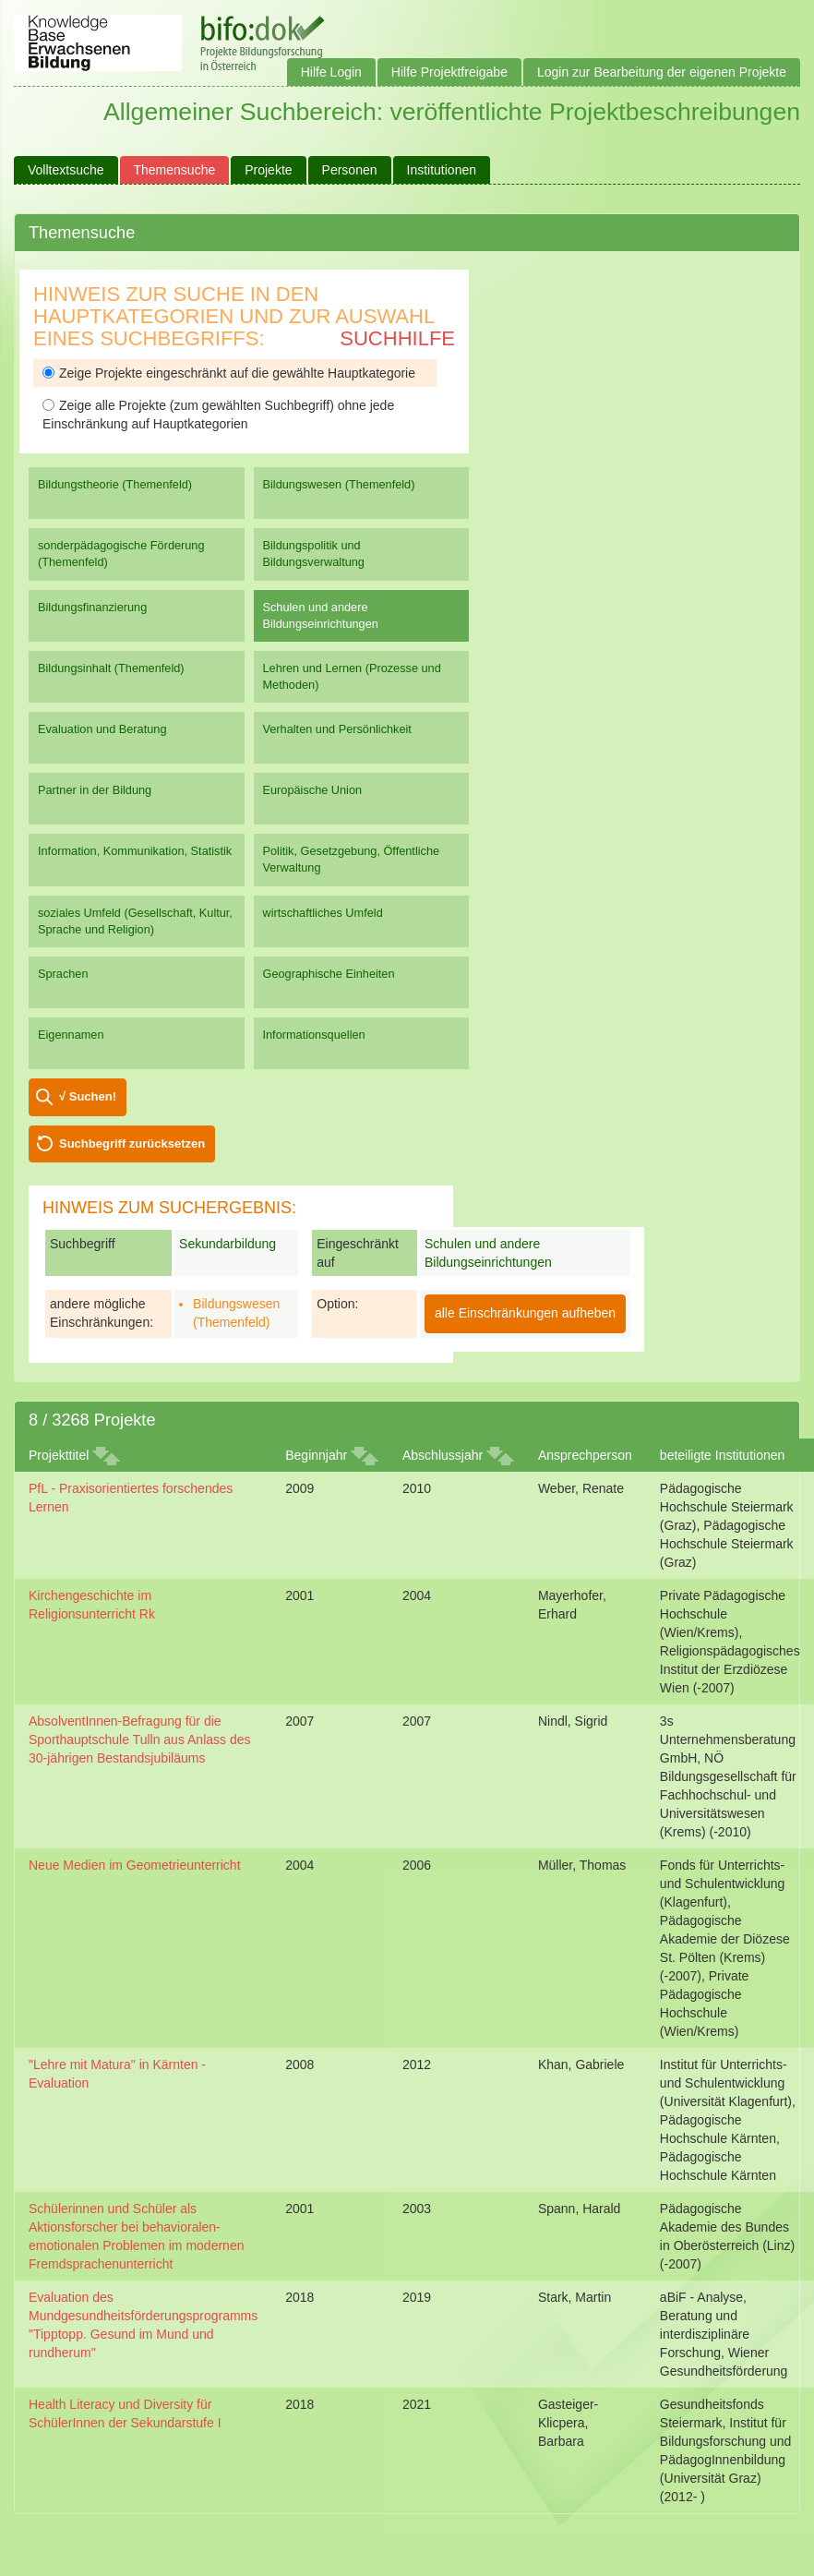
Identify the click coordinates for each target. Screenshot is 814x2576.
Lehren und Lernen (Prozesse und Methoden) (352, 676)
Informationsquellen (314, 1034)
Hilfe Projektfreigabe (449, 72)
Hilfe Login (331, 72)
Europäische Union (313, 790)
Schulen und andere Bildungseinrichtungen (320, 615)
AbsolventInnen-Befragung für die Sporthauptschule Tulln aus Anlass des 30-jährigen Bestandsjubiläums (140, 1739)
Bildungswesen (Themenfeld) (339, 484)
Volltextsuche (66, 170)
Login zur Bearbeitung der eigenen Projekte (661, 72)
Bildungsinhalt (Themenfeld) (111, 668)
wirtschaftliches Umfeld (323, 913)
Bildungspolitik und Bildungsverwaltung (314, 553)
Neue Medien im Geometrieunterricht (135, 1865)
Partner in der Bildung (94, 790)
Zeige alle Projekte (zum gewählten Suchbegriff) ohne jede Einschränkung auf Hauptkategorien (218, 414)
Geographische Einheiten (329, 974)
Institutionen (442, 170)
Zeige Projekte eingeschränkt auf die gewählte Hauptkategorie (228, 373)
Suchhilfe (397, 338)
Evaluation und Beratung (102, 729)
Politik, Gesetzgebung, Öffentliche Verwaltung (351, 859)
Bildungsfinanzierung (92, 607)
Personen (349, 170)
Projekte (268, 170)
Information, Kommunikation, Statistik (135, 851)
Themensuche (175, 170)
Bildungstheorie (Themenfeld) (115, 484)
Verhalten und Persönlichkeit (337, 729)
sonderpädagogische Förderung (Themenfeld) (121, 553)
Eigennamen (71, 1034)
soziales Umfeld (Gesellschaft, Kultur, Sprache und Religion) (135, 921)
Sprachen (63, 974)
